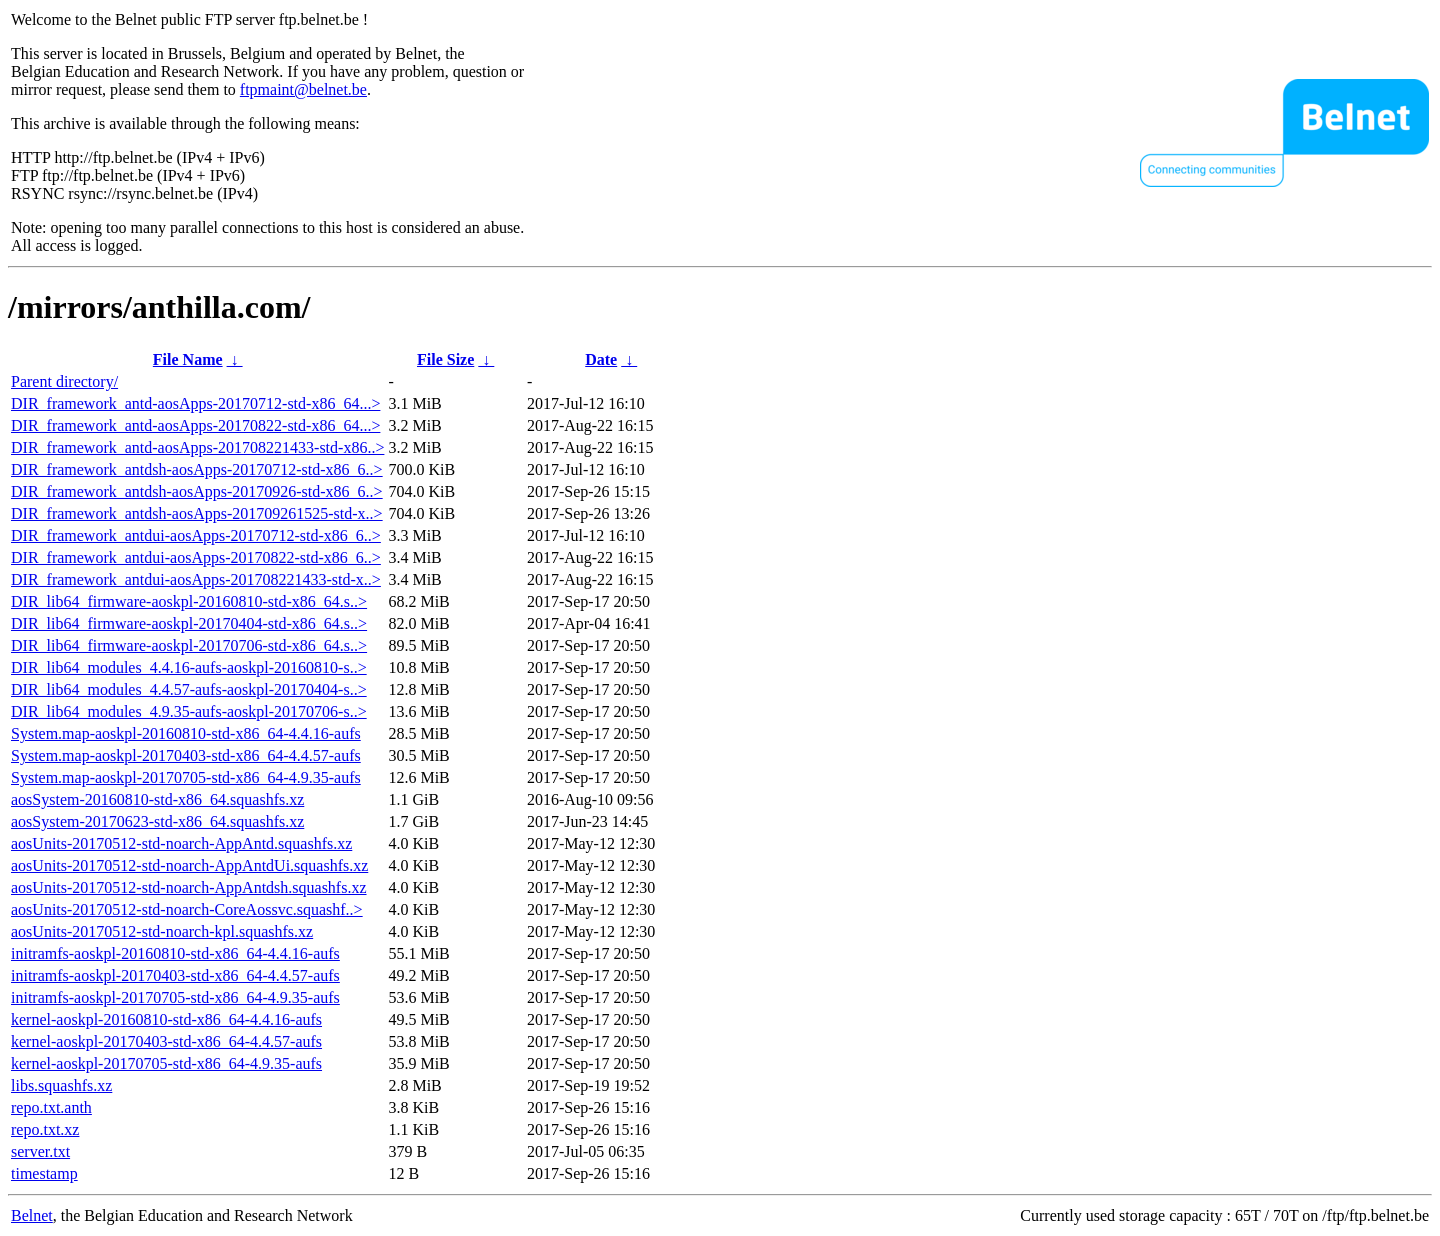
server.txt (40, 1151)
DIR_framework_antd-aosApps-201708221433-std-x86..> (197, 447)
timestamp (44, 1173)
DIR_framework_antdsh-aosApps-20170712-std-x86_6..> (197, 469)
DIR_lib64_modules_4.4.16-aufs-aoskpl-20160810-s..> (189, 667)
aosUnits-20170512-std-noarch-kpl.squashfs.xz (162, 931)
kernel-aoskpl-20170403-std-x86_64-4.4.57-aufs (166, 1041)
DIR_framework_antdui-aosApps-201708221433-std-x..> (196, 579)
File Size (445, 359)
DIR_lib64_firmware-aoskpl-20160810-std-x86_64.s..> (189, 601)
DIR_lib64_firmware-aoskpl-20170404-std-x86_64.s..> (189, 623)
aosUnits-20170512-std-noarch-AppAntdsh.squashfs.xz (189, 887)
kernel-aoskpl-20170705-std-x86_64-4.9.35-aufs (166, 1063)
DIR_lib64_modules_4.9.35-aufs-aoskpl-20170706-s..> (189, 711)
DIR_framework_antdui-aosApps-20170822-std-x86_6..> (196, 557)
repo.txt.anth (51, 1107)
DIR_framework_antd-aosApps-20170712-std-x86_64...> (195, 403)
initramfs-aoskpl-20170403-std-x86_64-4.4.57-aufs (175, 975)
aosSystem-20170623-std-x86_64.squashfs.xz (157, 821)
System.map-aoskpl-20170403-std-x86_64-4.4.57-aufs (186, 755)
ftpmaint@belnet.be (303, 89)
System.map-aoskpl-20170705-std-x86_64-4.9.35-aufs (186, 777)
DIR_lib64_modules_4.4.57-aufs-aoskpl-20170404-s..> (189, 689)
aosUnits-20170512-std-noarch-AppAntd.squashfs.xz (181, 843)
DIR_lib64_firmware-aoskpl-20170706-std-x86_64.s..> (189, 645)
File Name (188, 359)
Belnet (32, 1215)
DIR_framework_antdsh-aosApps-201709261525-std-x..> (197, 513)
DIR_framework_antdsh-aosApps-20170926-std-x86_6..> (197, 491)
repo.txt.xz (45, 1129)
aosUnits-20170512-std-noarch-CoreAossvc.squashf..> (187, 909)
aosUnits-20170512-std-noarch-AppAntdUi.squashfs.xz (189, 865)
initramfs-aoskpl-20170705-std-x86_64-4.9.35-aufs (175, 997)
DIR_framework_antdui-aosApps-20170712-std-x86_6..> (196, 535)
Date (601, 359)
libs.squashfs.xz (61, 1085)
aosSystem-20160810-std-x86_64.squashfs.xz (157, 799)
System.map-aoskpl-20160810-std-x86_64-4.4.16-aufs (186, 733)
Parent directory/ (64, 381)
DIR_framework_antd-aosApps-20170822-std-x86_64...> (195, 425)
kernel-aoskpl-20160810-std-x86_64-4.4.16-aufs (166, 1019)
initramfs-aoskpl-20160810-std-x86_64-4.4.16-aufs (175, 953)
